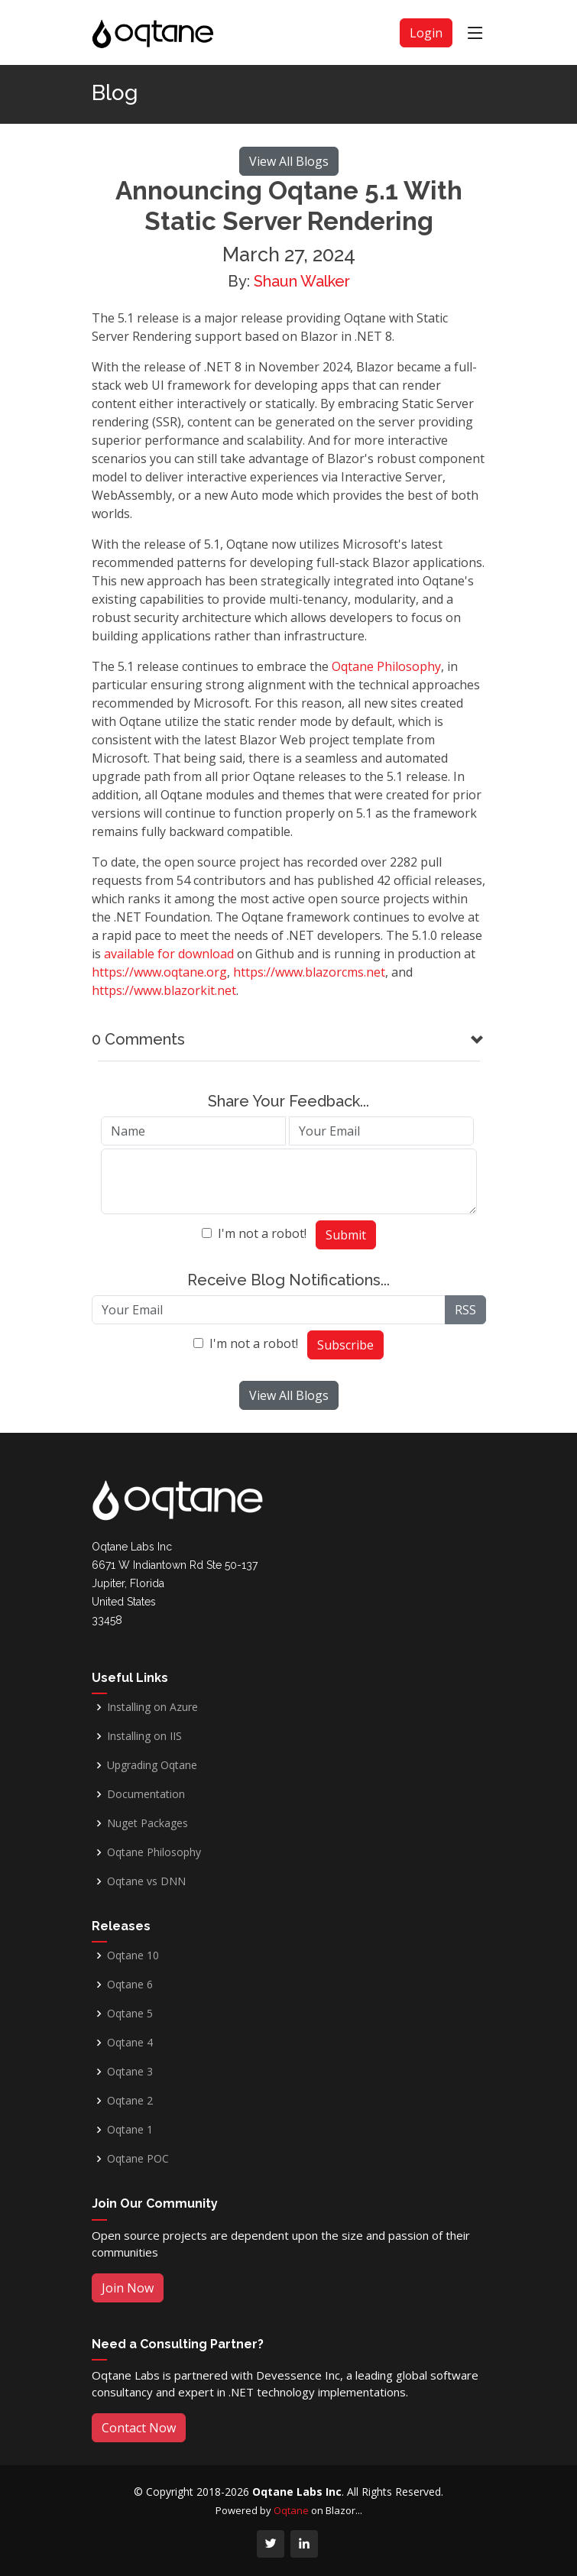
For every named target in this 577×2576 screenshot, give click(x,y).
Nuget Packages (147, 1823)
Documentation (146, 1794)
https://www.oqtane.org (159, 972)
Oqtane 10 (133, 1955)
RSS (465, 1309)
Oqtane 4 (130, 2042)
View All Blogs (289, 161)
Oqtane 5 (130, 2013)
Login (426, 32)
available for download (169, 953)
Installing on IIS (144, 1736)
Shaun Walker (302, 281)
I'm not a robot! (262, 1233)
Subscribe (345, 1345)
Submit (346, 1234)
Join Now (128, 2288)
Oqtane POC (138, 2158)
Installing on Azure (152, 1707)
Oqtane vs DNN (146, 1881)
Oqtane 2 (130, 2100)
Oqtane (291, 2510)
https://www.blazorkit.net (164, 990)
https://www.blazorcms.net (309, 972)
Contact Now (139, 2427)
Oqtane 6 (130, 1984)
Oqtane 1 (130, 2129)
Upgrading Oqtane (152, 1765)
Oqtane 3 (130, 2071)
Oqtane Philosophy (386, 666)
